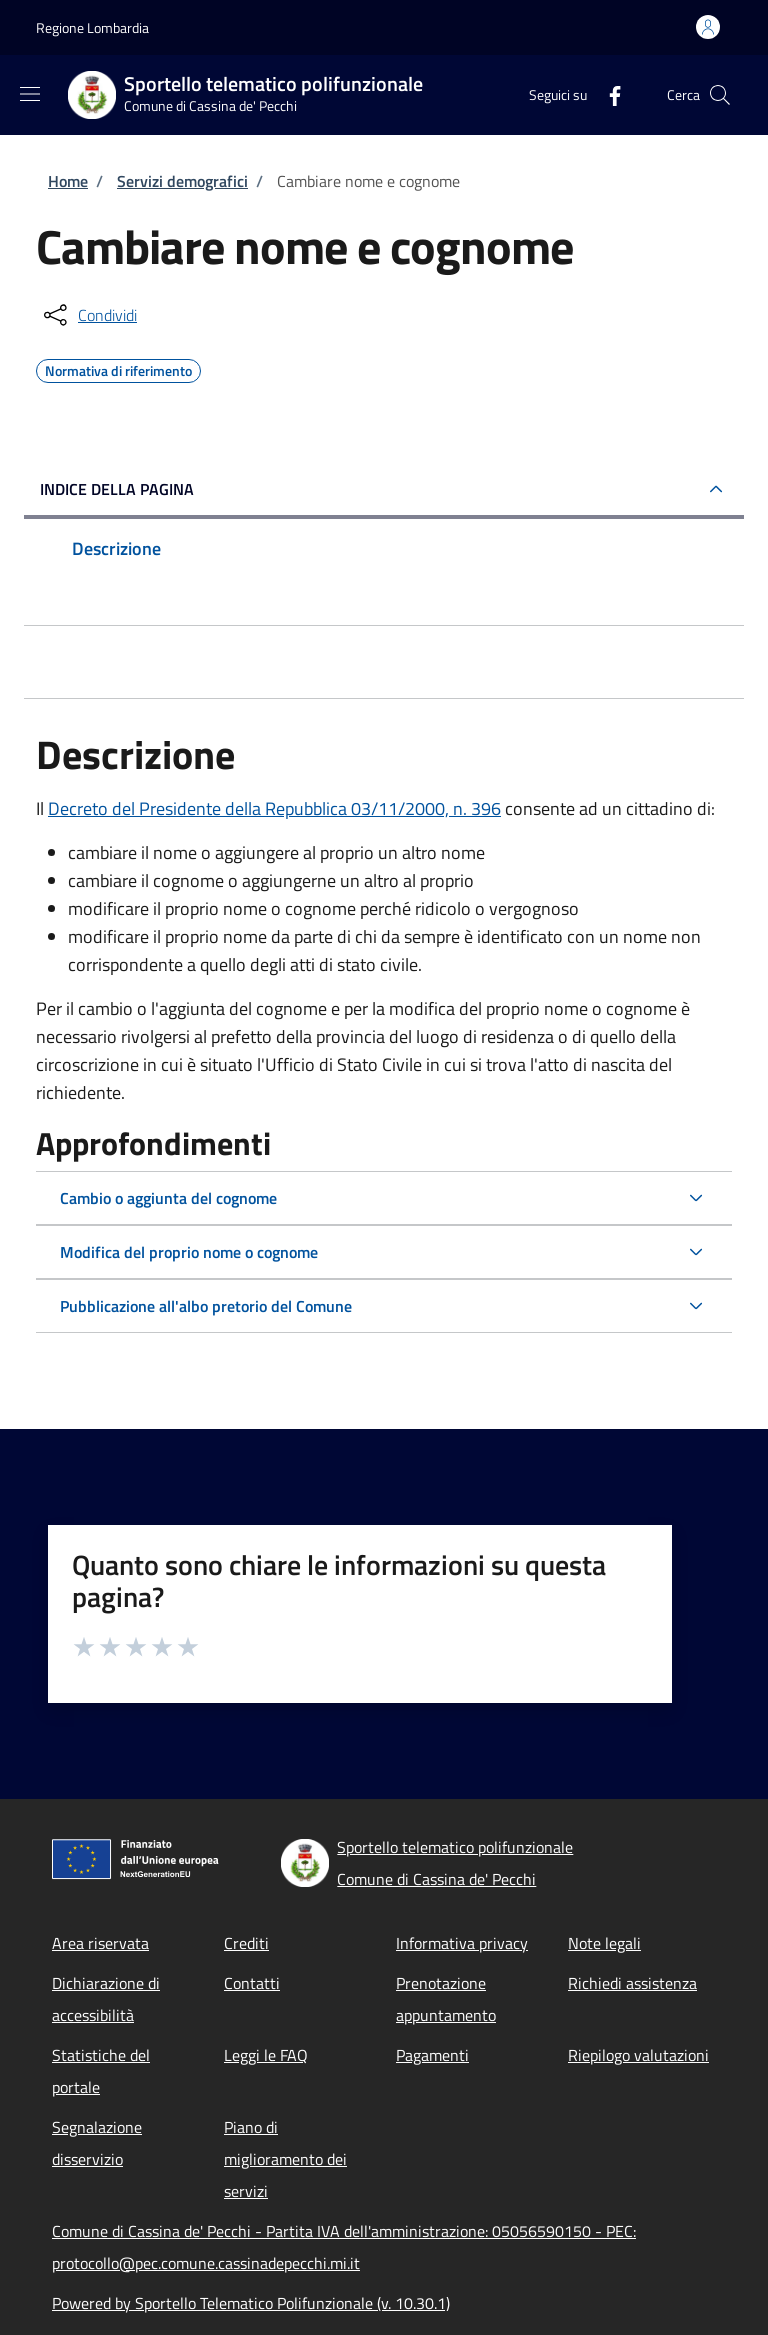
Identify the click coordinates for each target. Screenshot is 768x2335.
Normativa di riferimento (118, 368)
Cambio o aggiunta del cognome (168, 1198)
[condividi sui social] (88, 315)
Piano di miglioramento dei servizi (285, 2159)
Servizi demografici (182, 181)
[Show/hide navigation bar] (30, 94)
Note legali (604, 1943)
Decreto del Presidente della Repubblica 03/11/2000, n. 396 (274, 808)
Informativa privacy (462, 1943)
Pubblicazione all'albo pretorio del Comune (206, 1306)
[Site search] (720, 95)
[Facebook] (607, 94)
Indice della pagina (117, 489)
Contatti (252, 1983)
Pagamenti (432, 2055)
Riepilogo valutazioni (638, 2055)
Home (68, 181)
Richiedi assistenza (632, 1983)
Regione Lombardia (92, 27)
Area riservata (100, 1943)
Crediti (246, 1943)
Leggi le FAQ (266, 2055)
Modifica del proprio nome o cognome (189, 1252)
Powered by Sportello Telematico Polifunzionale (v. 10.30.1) (251, 2303)
